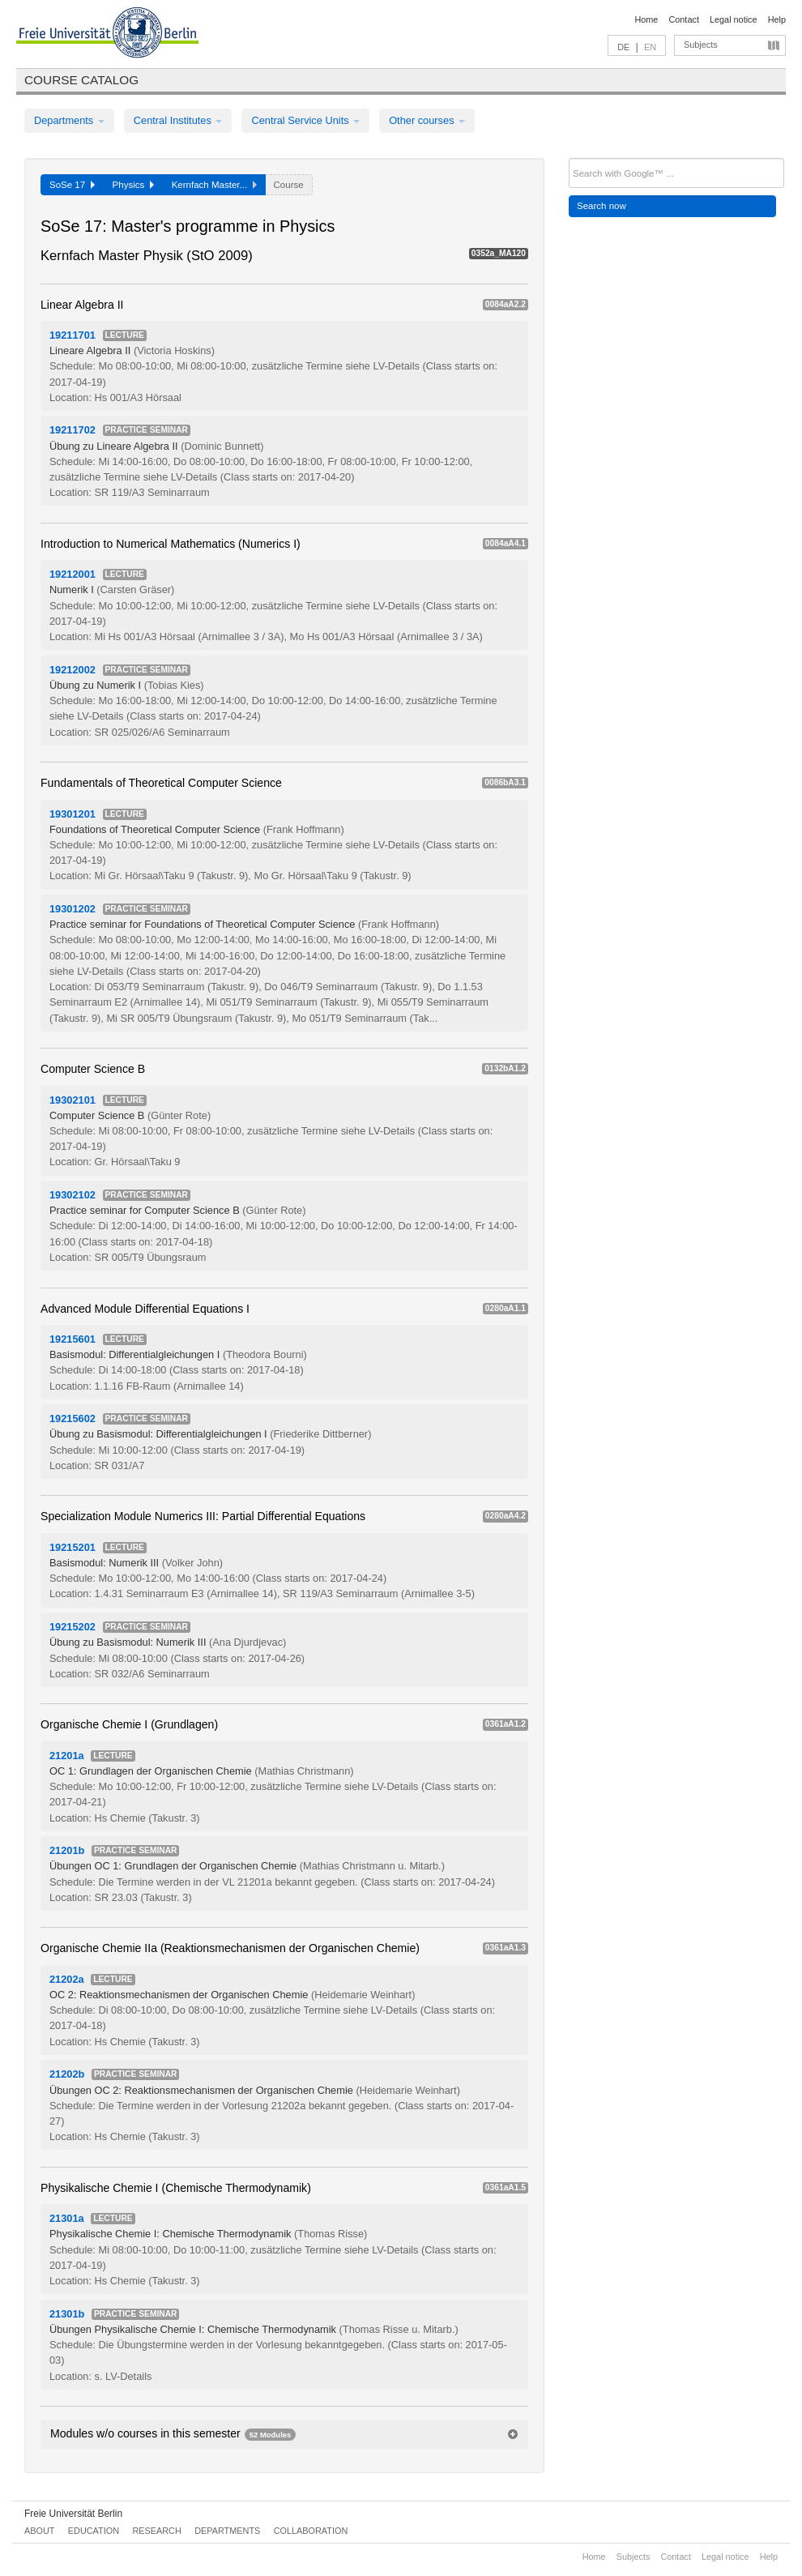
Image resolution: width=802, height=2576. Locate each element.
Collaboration (311, 2530)
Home (646, 19)
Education (93, 2530)
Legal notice (733, 19)
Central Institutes (178, 120)
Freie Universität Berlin (73, 2513)
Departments (69, 120)
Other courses (427, 120)
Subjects (701, 44)
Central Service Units (305, 120)
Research (156, 2530)
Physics (133, 185)
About (39, 2530)
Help (777, 19)
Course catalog (81, 80)
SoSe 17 (72, 185)
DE (623, 47)
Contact (683, 19)
